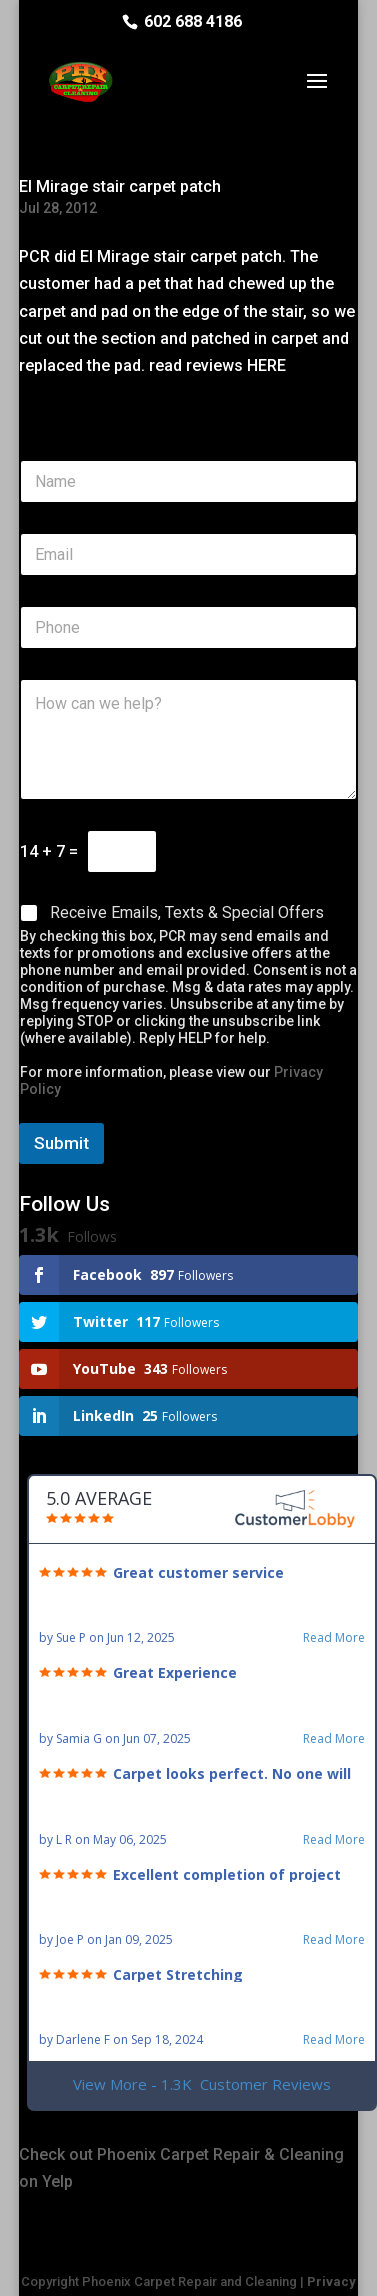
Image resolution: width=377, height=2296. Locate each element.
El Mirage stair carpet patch (120, 186)
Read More (334, 1638)
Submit (61, 1143)
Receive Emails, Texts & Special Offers (187, 912)
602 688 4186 (193, 21)
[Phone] (188, 627)
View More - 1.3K (202, 2084)
